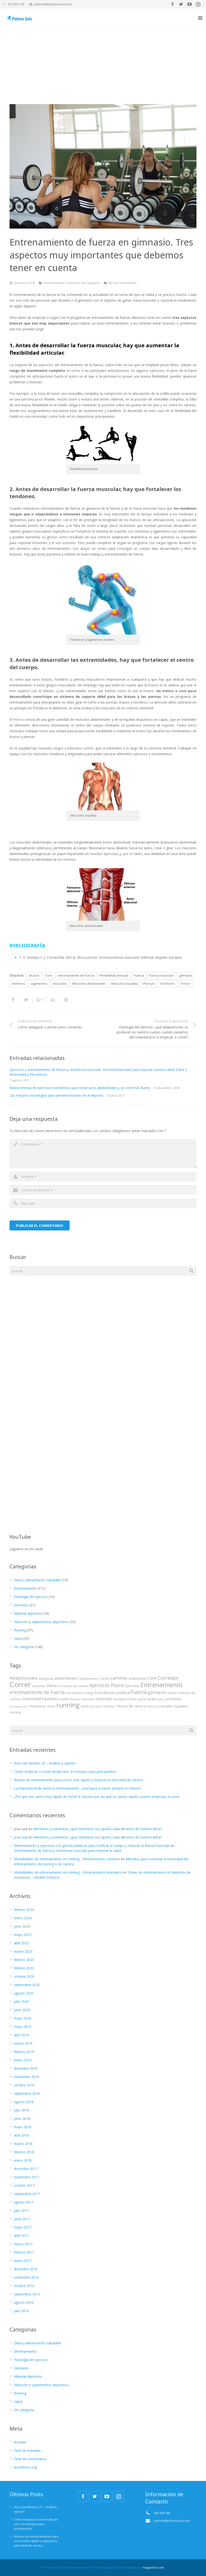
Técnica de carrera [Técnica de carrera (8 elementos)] (130, 1706)
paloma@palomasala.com (53, 4)
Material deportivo (28, 1613)
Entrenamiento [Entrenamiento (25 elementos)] (162, 1685)
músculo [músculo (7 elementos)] (88, 1699)
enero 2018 (22, 2160)
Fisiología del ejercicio (31, 1596)
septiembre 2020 (27, 1985)
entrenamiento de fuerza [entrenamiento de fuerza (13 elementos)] (37, 1692)
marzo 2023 (23, 1951)
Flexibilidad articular (114, 975)
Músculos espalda (124, 983)
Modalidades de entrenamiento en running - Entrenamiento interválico (68, 1872)
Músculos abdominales (89, 983)
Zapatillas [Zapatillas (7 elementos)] (166, 1706)
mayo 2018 (22, 2127)
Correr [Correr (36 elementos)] (20, 1684)
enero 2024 (22, 1918)
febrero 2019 (24, 2051)
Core (48, 975)
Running (20, 1630)
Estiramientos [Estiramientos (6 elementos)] (75, 1693)
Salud (18, 1638)
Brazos (34, 975)
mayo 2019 (22, 2026)
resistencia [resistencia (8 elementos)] (36, 1706)
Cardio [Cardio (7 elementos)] (104, 1678)
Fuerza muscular (161, 975)
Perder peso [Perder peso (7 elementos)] (156, 1699)
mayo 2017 (22, 2227)
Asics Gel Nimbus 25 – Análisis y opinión (45, 1763)
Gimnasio (73, 283)
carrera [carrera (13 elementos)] (118, 1678)
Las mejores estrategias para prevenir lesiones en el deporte (56, 1095)
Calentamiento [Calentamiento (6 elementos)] (88, 1679)
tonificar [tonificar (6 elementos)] (109, 1706)
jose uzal (21, 1837)
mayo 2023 (22, 1934)
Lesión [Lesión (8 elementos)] (64, 1698)
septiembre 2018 (27, 2093)
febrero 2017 (24, 2252)
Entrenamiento (54, 283)
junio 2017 (22, 2219)
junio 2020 (22, 2010)
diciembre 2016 (25, 2269)
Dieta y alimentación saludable (37, 1580)
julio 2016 (21, 2311)
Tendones (167, 983)
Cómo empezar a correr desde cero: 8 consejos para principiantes (65, 1771)
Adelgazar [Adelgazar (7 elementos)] (46, 1678)
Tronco (185, 983)
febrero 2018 (24, 2152)
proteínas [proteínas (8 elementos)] (173, 1698)
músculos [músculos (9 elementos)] (103, 1698)
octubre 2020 (24, 1976)
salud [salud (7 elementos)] (84, 1706)
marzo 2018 (23, 2143)
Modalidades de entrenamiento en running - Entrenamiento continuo (67, 1859)
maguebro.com (153, 2567)
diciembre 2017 (25, 2168)
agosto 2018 (23, 2102)
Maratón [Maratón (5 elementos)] (75, 1699)
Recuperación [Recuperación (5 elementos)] (18, 1706)
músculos (60, 983)
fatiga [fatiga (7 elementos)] (89, 1693)
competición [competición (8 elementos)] (137, 1678)
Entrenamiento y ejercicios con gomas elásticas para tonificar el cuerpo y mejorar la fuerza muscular (92, 1845)
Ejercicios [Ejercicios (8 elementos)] (132, 1685)
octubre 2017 (24, 2185)
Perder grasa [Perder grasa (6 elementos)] (136, 1699)
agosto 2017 (23, 2202)
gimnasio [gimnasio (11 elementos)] (157, 1692)
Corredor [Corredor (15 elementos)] (168, 1677)
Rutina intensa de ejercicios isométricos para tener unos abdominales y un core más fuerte (80, 1087)
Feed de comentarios (30, 2459)
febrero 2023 (24, 1959)
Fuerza (139, 975)
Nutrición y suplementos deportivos (41, 1621)
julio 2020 (21, 2001)
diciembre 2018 (25, 2068)
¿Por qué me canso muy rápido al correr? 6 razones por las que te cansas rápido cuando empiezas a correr (97, 1796)
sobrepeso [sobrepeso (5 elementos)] (96, 1706)
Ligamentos (39, 983)
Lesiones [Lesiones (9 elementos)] (50, 1698)
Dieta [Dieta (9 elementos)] (51, 1685)
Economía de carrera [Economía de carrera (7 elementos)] (72, 1686)
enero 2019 (22, 2060)
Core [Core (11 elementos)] (152, 1678)
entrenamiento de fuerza (75, 975)
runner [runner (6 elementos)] (51, 1706)
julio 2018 (21, 2110)
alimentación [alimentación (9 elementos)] (66, 1678)
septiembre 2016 (27, 2294)
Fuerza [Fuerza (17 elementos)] (138, 1691)
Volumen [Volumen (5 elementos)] (152, 1706)
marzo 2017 (23, 2244)
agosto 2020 (23, 1993)
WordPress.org (25, 2467)
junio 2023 (22, 1926)
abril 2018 (21, 2135)
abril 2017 (21, 2235)
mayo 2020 (22, 2018)
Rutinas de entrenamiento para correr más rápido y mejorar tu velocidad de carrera (78, 1780)
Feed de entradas (27, 2450)
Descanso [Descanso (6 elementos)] (39, 1686)
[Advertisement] (103, 61)
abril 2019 (21, 2035)
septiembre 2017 (27, 2193)
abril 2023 (21, 1943)
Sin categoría (90, 283)
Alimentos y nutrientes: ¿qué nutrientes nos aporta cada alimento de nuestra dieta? (97, 1829)
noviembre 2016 (26, 2277)
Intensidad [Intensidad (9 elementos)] (31, 1698)
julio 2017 (21, 2210)
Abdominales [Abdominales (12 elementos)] (23, 1678)
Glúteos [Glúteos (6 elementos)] (172, 1693)
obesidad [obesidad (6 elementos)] (119, 1699)
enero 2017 (22, 2260)
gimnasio (185, 975)
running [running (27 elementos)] (68, 1705)
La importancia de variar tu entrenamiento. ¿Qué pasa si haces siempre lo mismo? (77, 1788)
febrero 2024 (24, 1909)
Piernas (148, 983)
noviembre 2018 (26, 2076)
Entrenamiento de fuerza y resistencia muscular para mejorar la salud (67, 1850)
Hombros (18, 983)
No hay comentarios (122, 283)
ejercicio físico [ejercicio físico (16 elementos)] (106, 1685)
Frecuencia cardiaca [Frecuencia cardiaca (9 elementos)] (112, 1692)
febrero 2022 (24, 1968)
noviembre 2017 (26, 2177)
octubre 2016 (24, 2285)
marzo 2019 (23, 2043)
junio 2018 (22, 2118)
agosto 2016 (23, 2302)
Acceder (20, 2442)
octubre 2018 (24, 2085)
